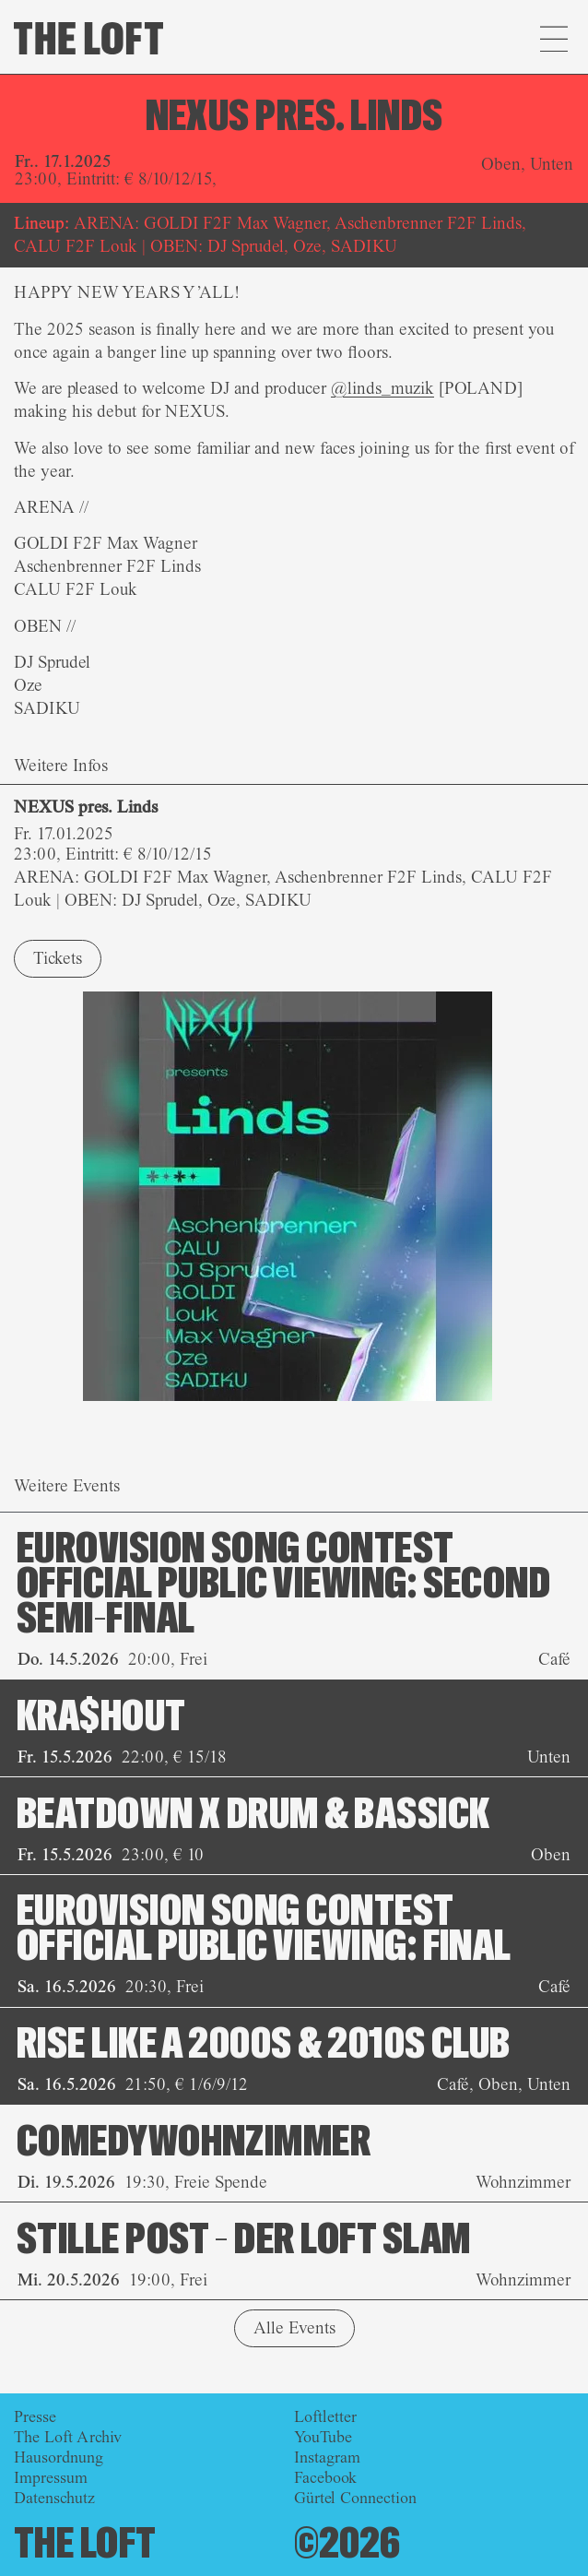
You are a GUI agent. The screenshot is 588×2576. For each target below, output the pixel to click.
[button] (553, 41)
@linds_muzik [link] (382, 388)
